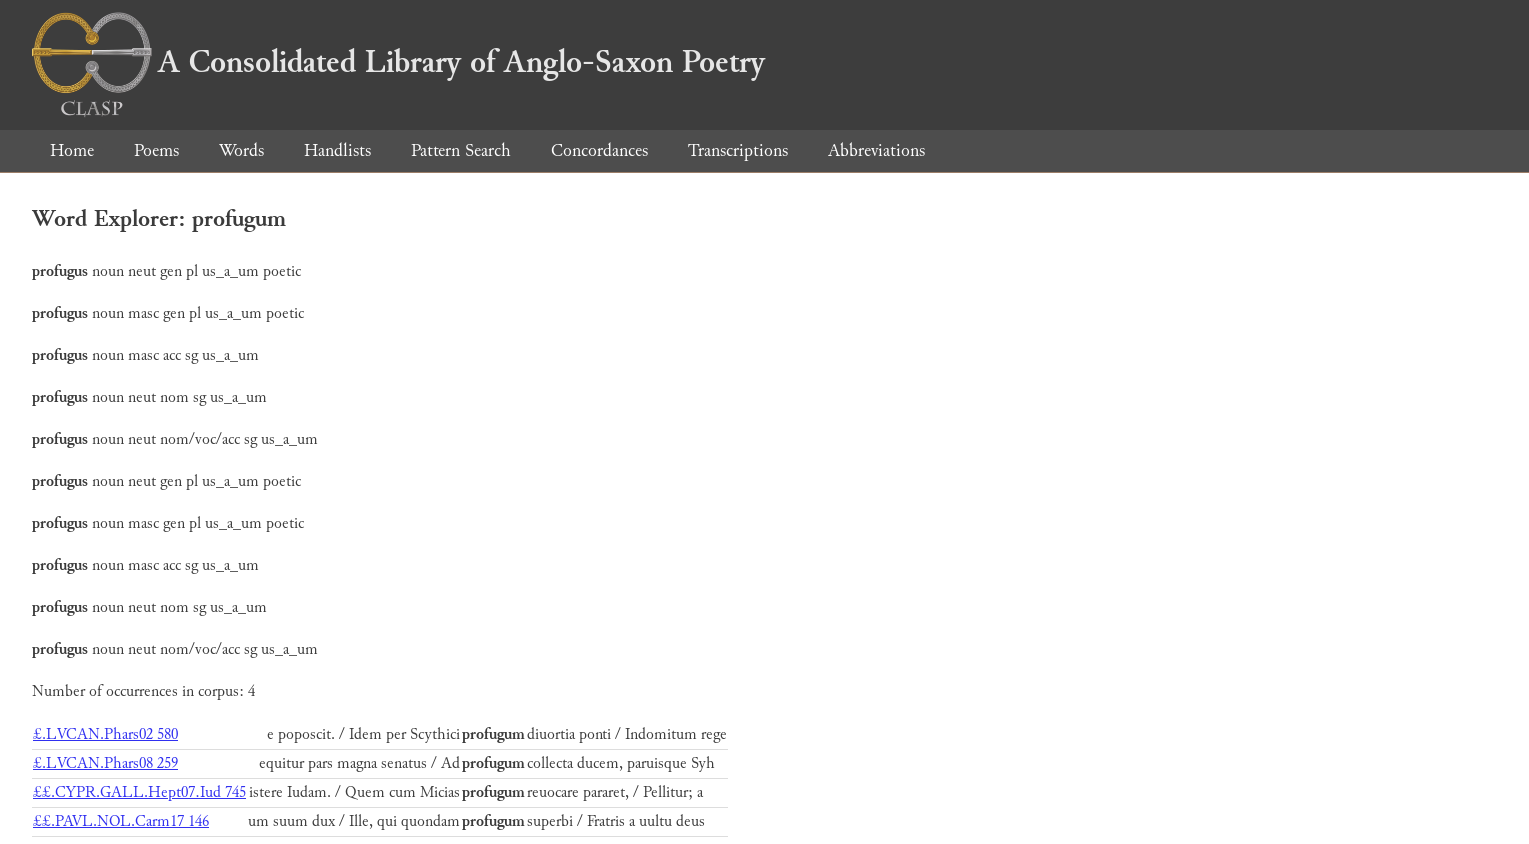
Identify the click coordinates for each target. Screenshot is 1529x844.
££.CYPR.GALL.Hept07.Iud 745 (139, 792)
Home (72, 150)
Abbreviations (876, 150)
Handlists (337, 150)
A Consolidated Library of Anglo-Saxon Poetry (398, 62)
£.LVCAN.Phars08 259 (105, 763)
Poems (156, 150)
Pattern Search (461, 150)
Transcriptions (738, 150)
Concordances (599, 150)
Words (241, 150)
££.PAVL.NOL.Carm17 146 (121, 821)
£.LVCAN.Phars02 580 (105, 734)
